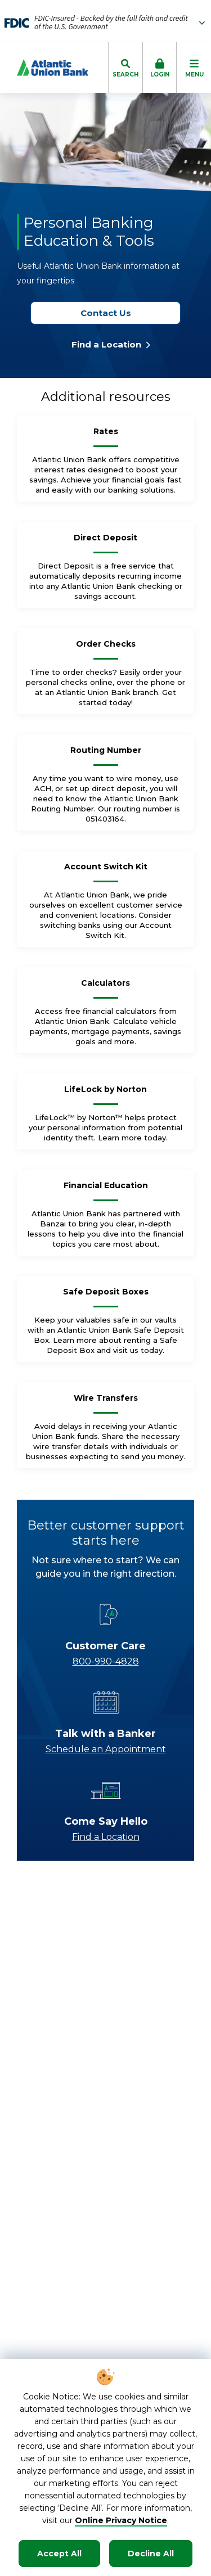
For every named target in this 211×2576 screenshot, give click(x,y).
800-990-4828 (106, 1661)
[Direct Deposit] (105, 542)
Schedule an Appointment (106, 1749)
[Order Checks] (106, 648)
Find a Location (111, 344)
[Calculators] (105, 987)
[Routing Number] (105, 754)
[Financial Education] (106, 1189)
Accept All (59, 2553)
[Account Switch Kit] (105, 871)
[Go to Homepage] (44, 67)
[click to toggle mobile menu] (194, 67)
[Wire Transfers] (106, 1402)
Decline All (151, 2553)
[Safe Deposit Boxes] (106, 1296)
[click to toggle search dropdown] (125, 67)
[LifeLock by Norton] (105, 1093)
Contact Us (110, 313)
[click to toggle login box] (159, 67)
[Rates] (105, 435)
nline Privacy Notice (124, 2520)
